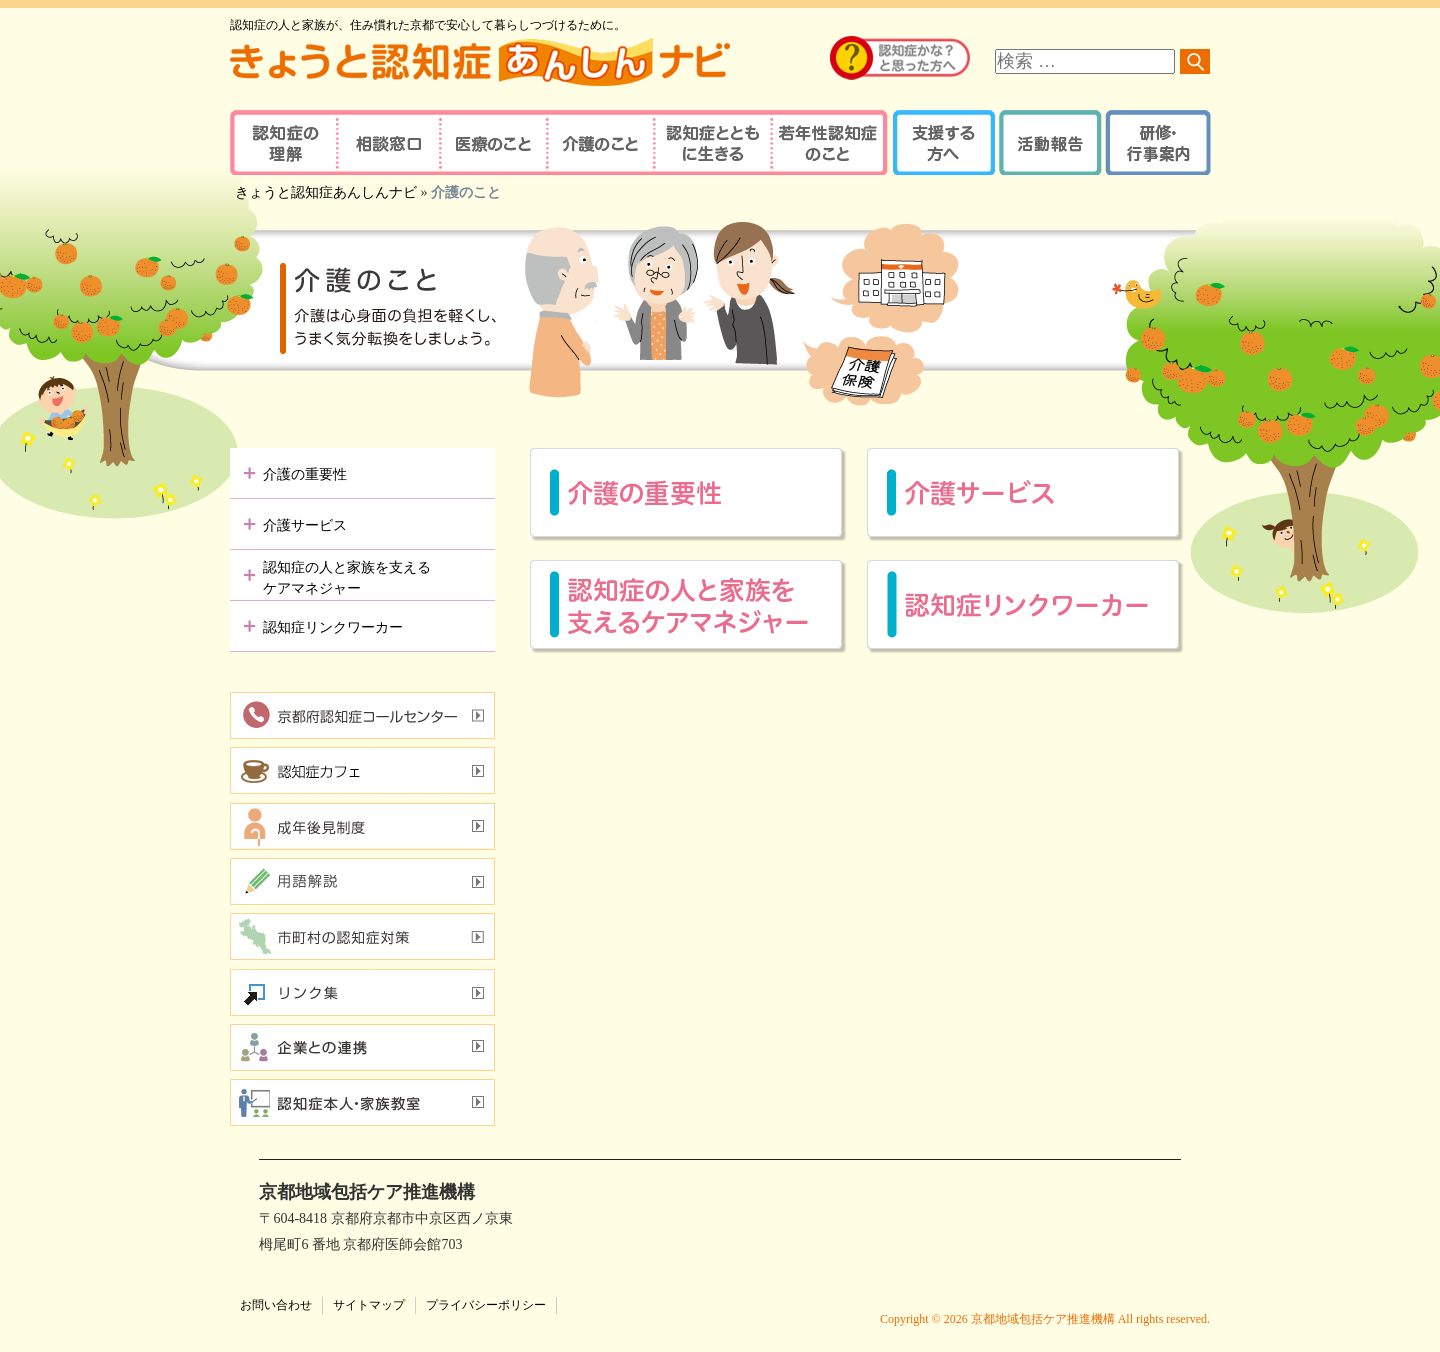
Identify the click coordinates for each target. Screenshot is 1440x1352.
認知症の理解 (282, 142)
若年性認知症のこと (830, 142)
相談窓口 (387, 142)
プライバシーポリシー (486, 1305)
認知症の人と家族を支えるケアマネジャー (347, 578)
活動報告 (1047, 142)
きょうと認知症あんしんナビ (326, 192)
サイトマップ (369, 1305)
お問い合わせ (276, 1305)
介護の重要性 (305, 474)
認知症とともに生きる (710, 142)
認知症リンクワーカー (333, 627)
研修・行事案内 (1155, 142)
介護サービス (305, 525)
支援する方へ (942, 142)
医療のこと (492, 142)
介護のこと (597, 142)
